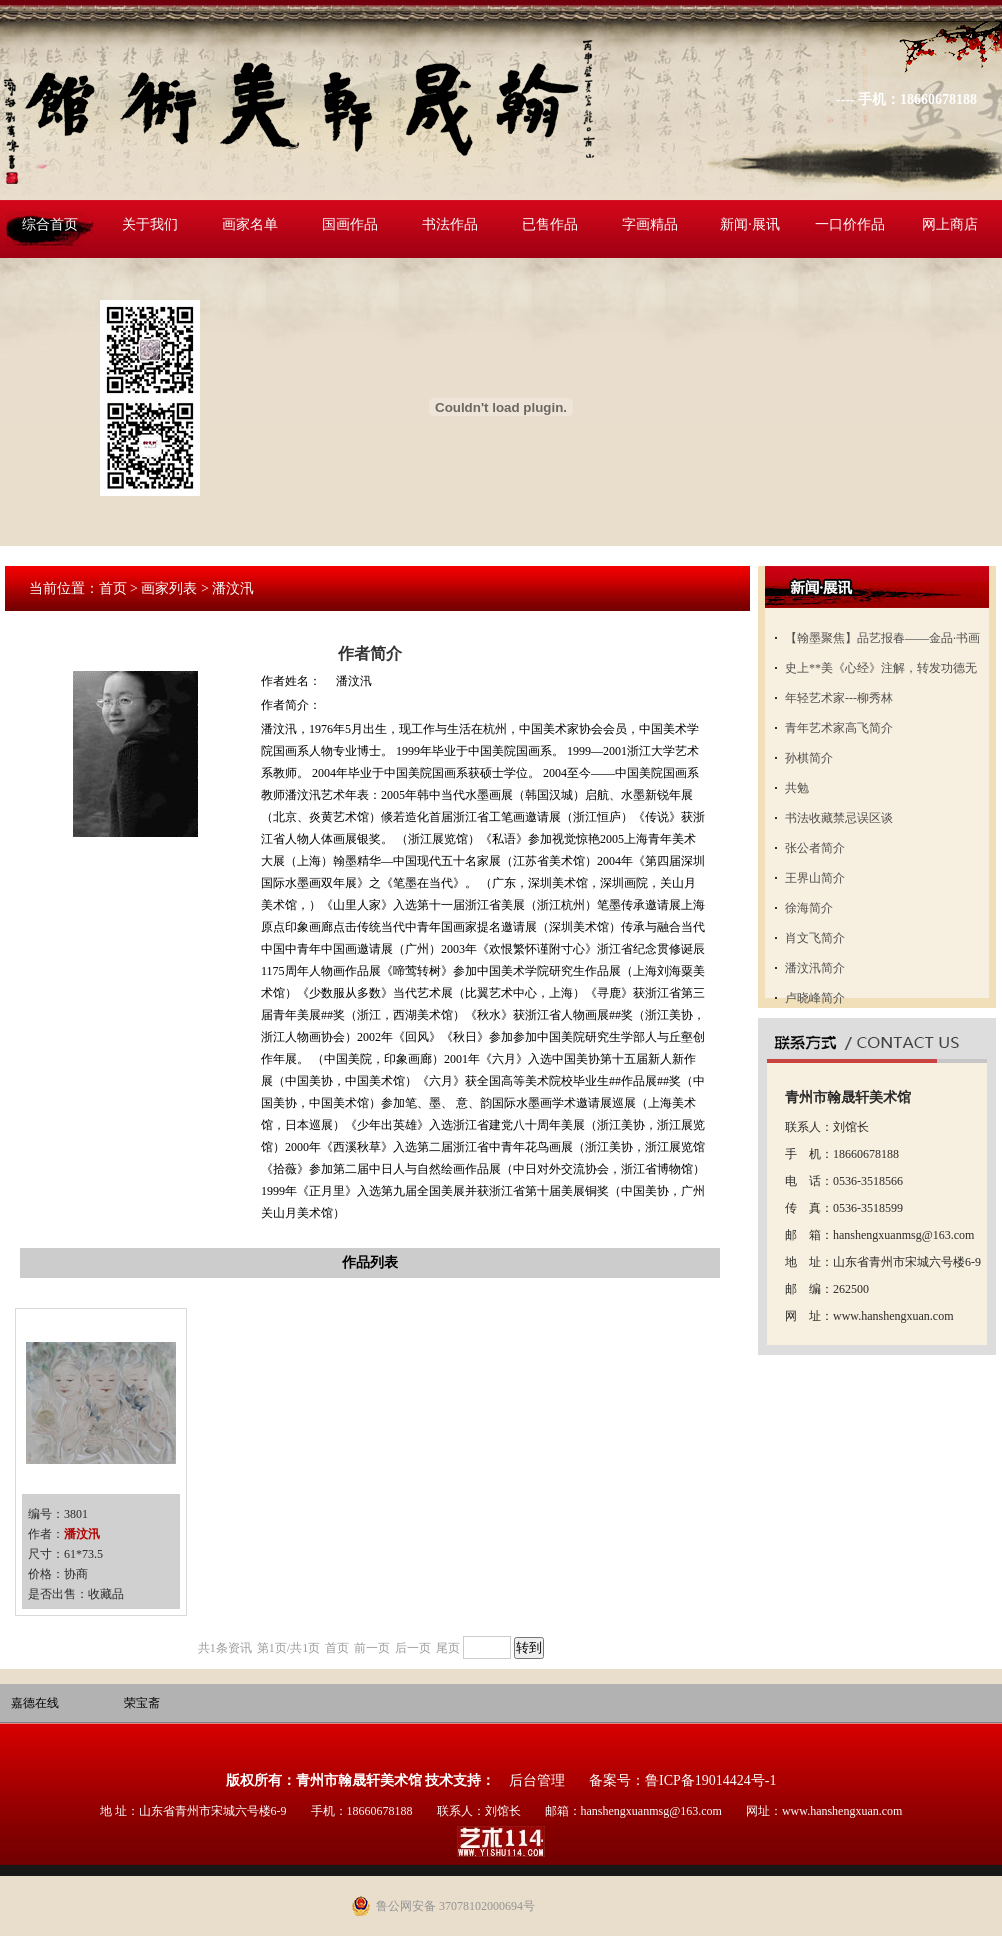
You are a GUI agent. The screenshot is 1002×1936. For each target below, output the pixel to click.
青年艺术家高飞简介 (839, 728)
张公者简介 (815, 848)
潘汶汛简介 (815, 968)
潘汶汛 (82, 1534)
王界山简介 (815, 878)
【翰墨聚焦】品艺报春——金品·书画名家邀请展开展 (882, 642)
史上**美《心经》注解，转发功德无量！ (881, 672)
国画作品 (350, 224)
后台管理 (537, 1780)
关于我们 (150, 224)
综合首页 (50, 224)
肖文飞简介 (815, 938)
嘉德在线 (35, 1703)
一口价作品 (850, 224)
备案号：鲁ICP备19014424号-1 (682, 1780)
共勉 (797, 788)
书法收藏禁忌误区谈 (839, 818)
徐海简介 (809, 908)
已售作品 (550, 224)
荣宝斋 (142, 1703)
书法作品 (450, 224)
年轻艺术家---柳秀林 (839, 698)
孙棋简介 (809, 758)
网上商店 (950, 224)
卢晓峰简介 (815, 998)
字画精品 (650, 224)
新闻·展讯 (750, 224)
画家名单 (250, 224)
